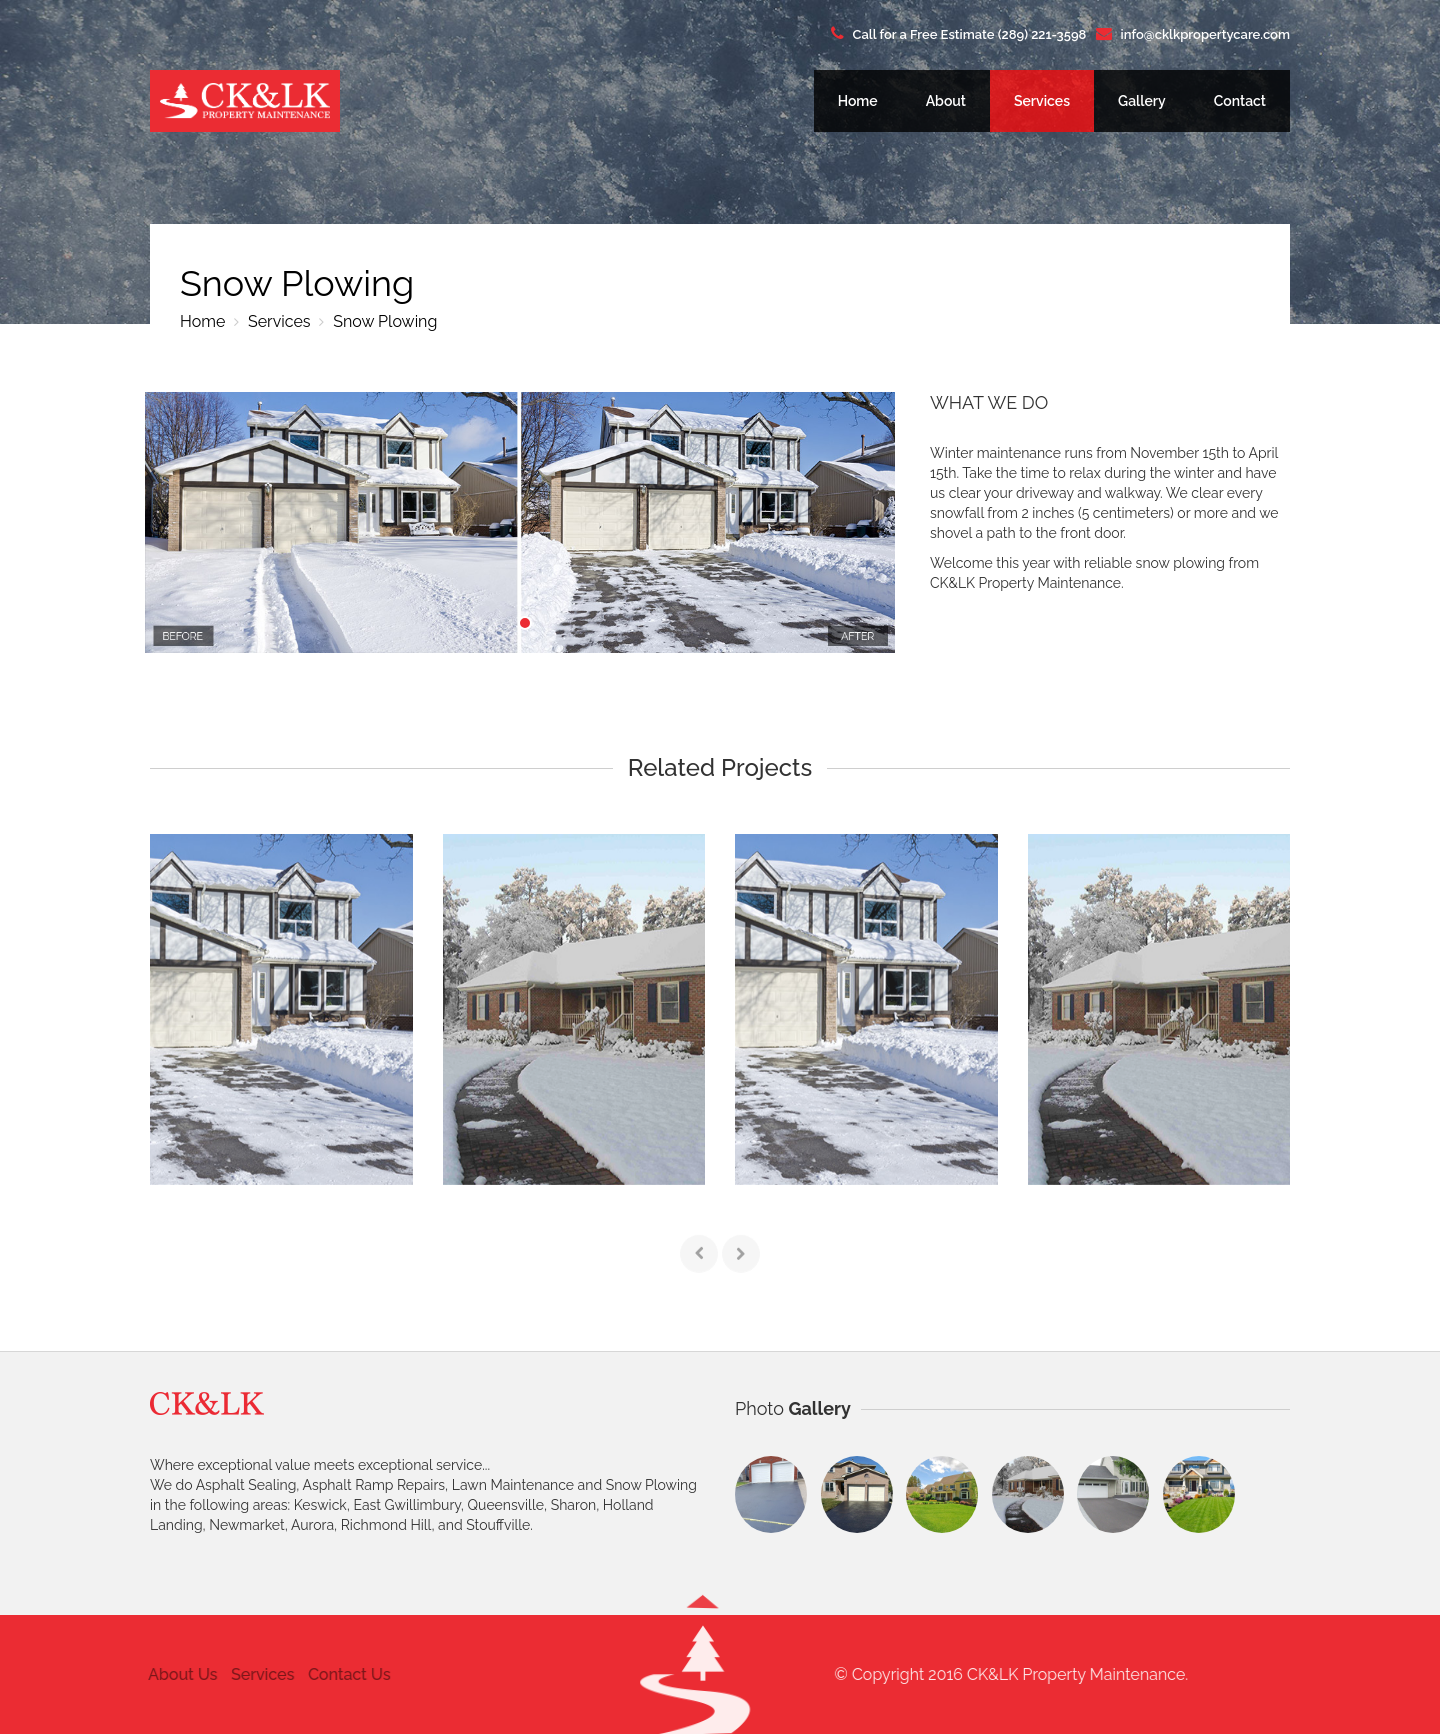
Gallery (1142, 101)
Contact (1240, 101)
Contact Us (340, 1674)
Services (1042, 101)
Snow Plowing (383, 321)
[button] (703, 1673)
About (946, 101)
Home (858, 101)
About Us (173, 1674)
